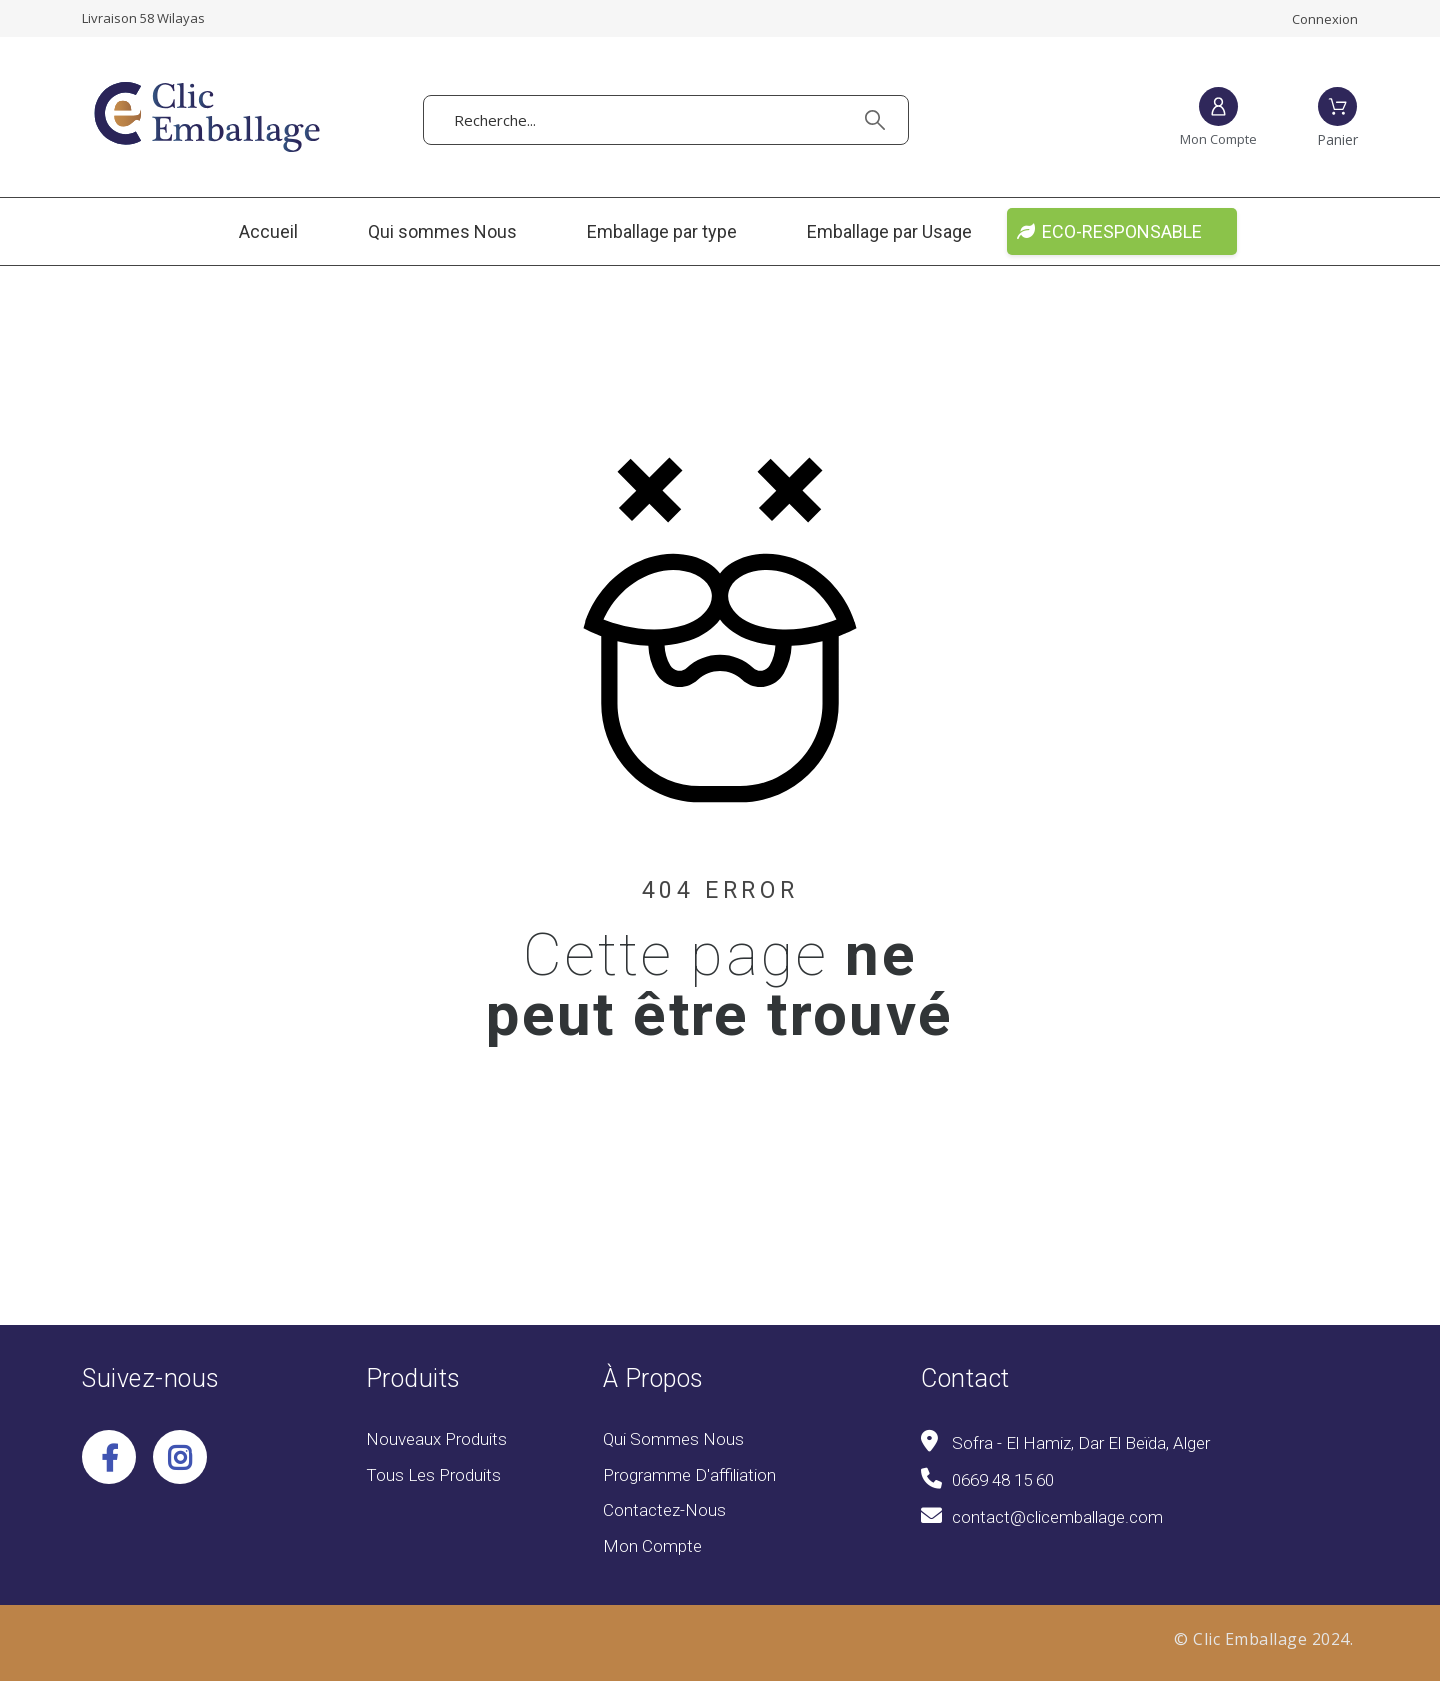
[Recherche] (666, 120)
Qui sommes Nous (673, 1439)
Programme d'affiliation (689, 1475)
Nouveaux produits (436, 1439)
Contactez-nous (664, 1510)
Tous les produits (433, 1475)
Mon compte (652, 1546)
